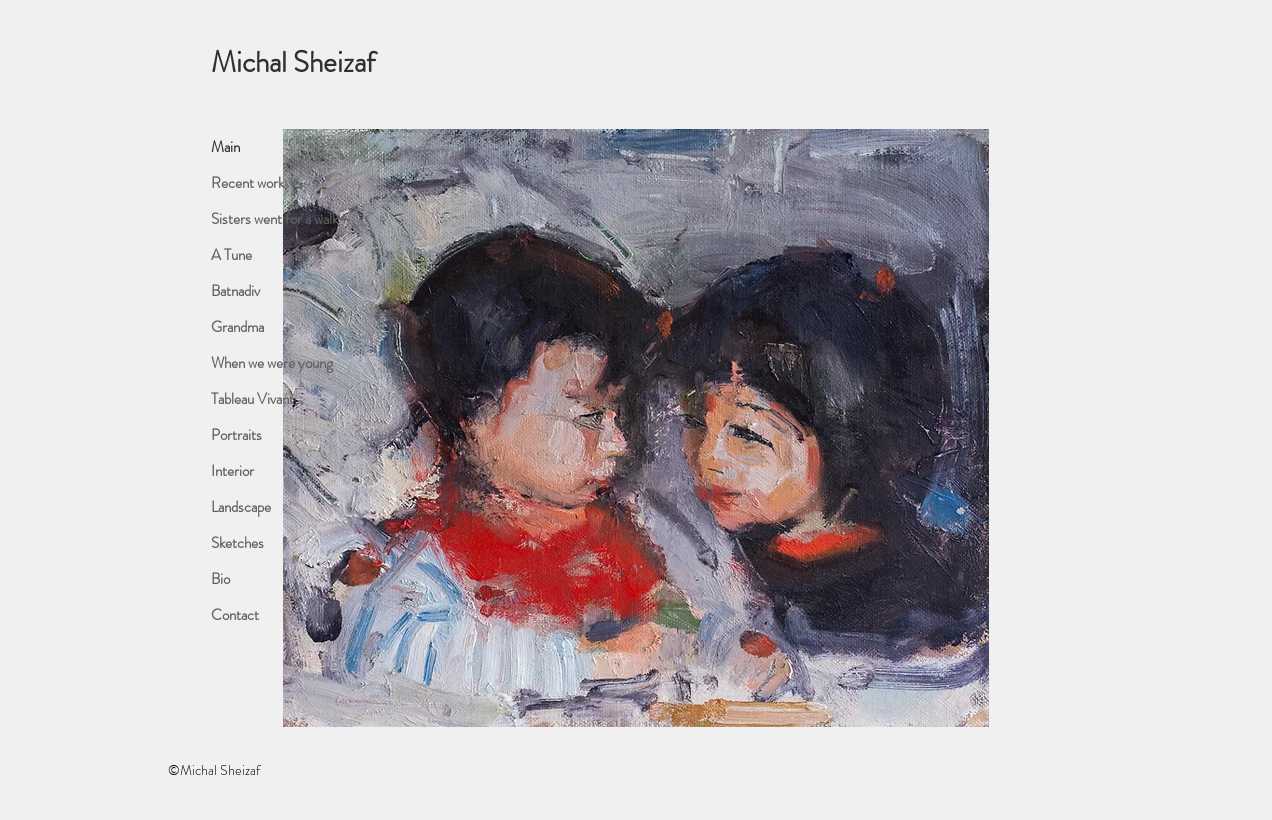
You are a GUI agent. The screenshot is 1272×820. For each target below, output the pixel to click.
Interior (232, 471)
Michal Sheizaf (293, 62)
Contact (235, 615)
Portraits (236, 435)
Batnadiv (235, 291)
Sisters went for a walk (274, 219)
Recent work (247, 183)
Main (225, 147)
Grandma (237, 327)
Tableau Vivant (252, 399)
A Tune (231, 255)
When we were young (272, 363)
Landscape (241, 507)
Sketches (237, 543)
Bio (220, 579)
